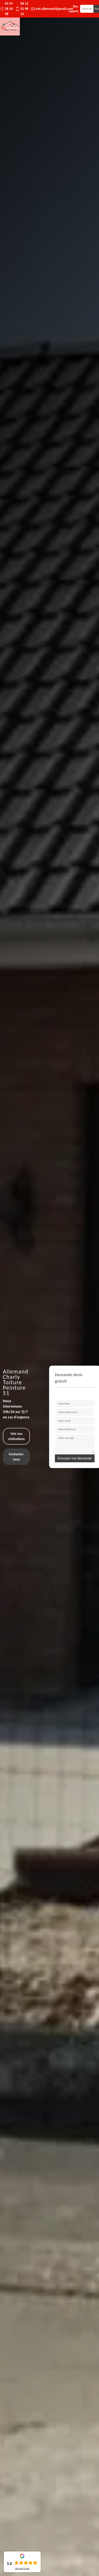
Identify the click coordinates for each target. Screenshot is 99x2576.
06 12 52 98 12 (24, 8)
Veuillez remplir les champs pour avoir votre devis (71, 1395)
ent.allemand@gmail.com (54, 9)
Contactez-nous (16, 1456)
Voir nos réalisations (16, 1436)
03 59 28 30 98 (9, 8)
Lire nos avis (22, 2568)
